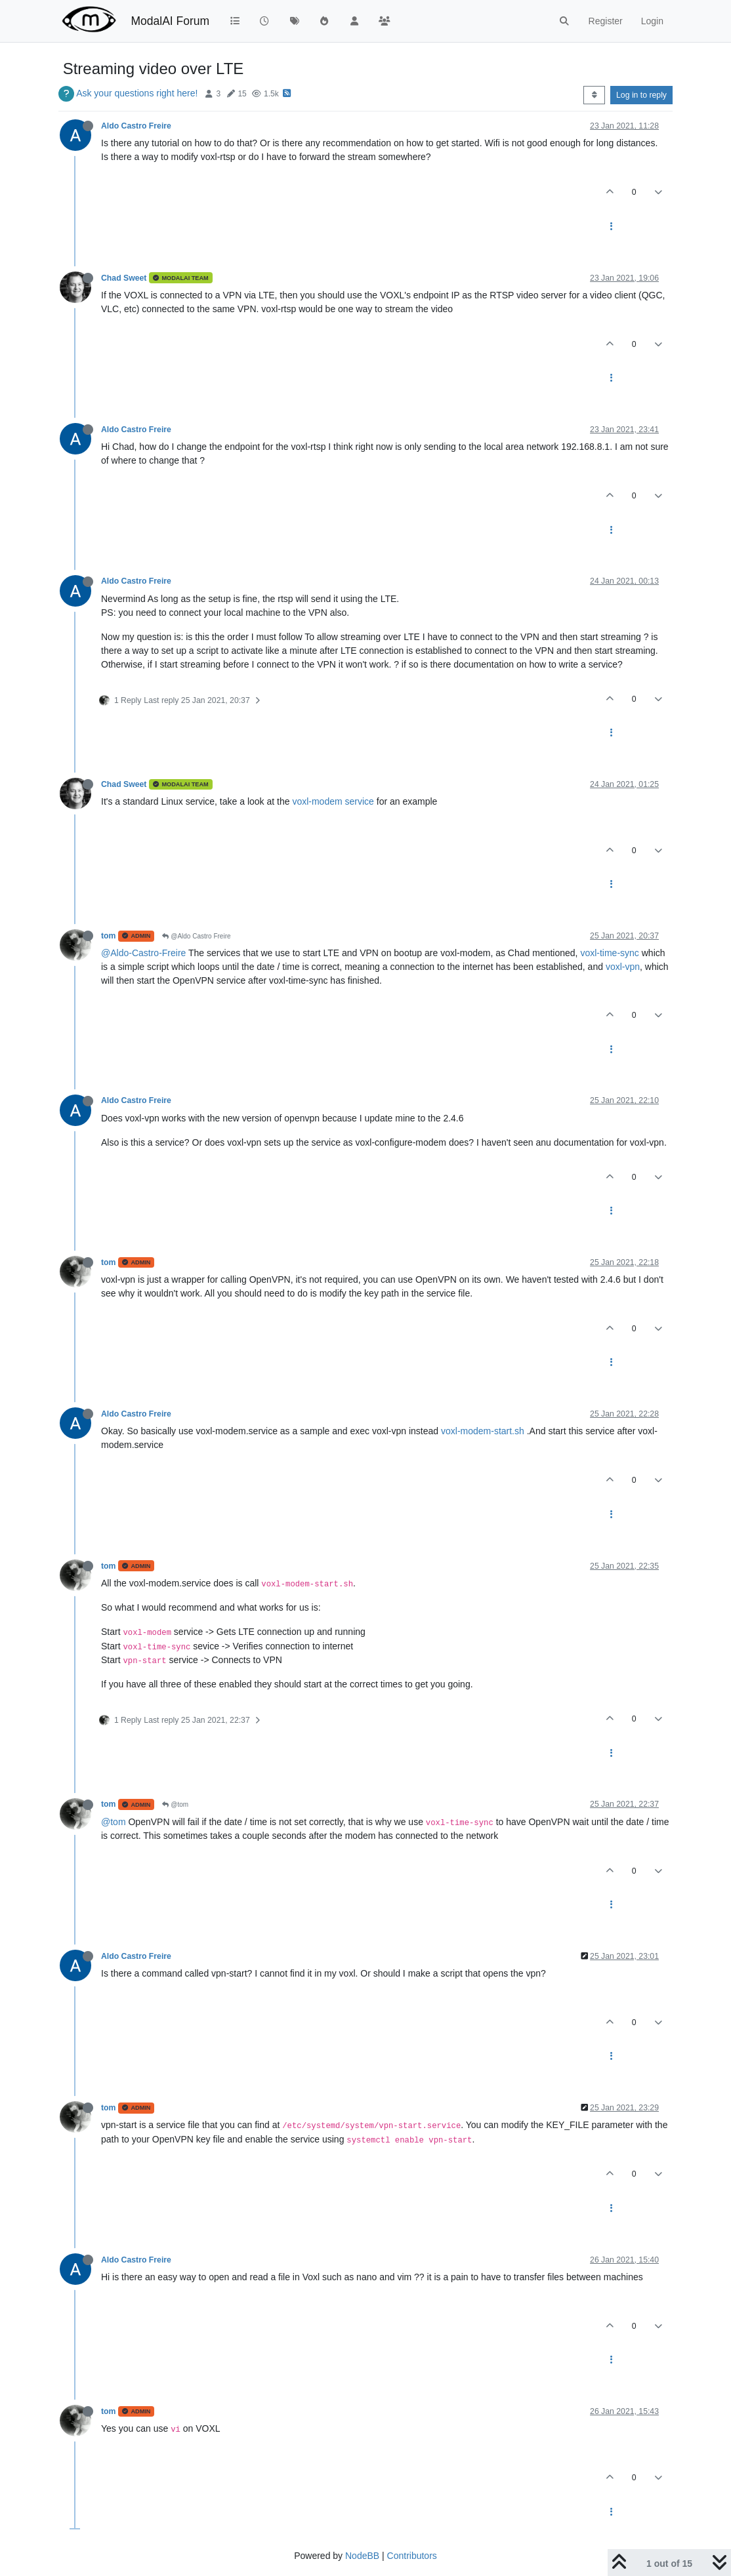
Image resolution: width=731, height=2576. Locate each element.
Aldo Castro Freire (136, 126)
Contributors (412, 2555)
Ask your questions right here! (137, 93)
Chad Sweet (123, 278)
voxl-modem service (332, 801)
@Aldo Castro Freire (196, 936)
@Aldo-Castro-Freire (143, 953)
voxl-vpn (623, 966)
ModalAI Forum (170, 21)
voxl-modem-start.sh (482, 1431)
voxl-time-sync (609, 953)
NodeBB (362, 2555)
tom (108, 935)
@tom (175, 1804)
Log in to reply (641, 95)
